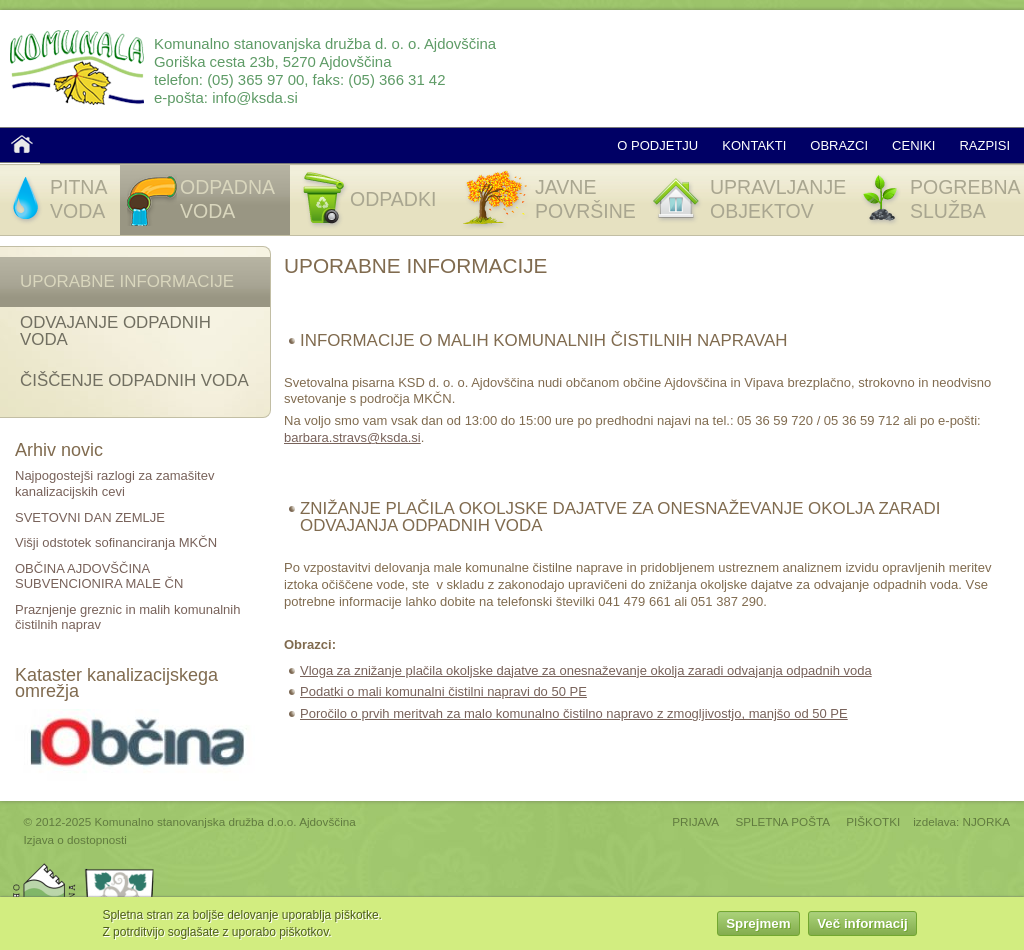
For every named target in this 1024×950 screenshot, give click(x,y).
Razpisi (984, 145)
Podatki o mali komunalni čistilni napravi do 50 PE (443, 691)
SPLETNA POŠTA (782, 821)
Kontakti (754, 145)
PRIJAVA (695, 821)
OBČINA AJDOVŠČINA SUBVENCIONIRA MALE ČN (99, 576)
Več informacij (862, 925)
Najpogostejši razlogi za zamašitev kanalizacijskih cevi (114, 483)
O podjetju (657, 145)
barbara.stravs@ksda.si (352, 437)
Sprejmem (758, 925)
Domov (22, 144)
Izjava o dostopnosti (75, 839)
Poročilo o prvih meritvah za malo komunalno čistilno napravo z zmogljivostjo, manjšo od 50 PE (574, 713)
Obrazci (839, 145)
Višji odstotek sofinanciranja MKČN (116, 542)
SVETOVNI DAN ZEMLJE (90, 517)
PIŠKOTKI (873, 821)
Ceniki (913, 145)
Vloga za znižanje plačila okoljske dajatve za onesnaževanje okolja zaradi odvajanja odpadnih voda (586, 670)
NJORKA (986, 821)
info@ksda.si (255, 97)
